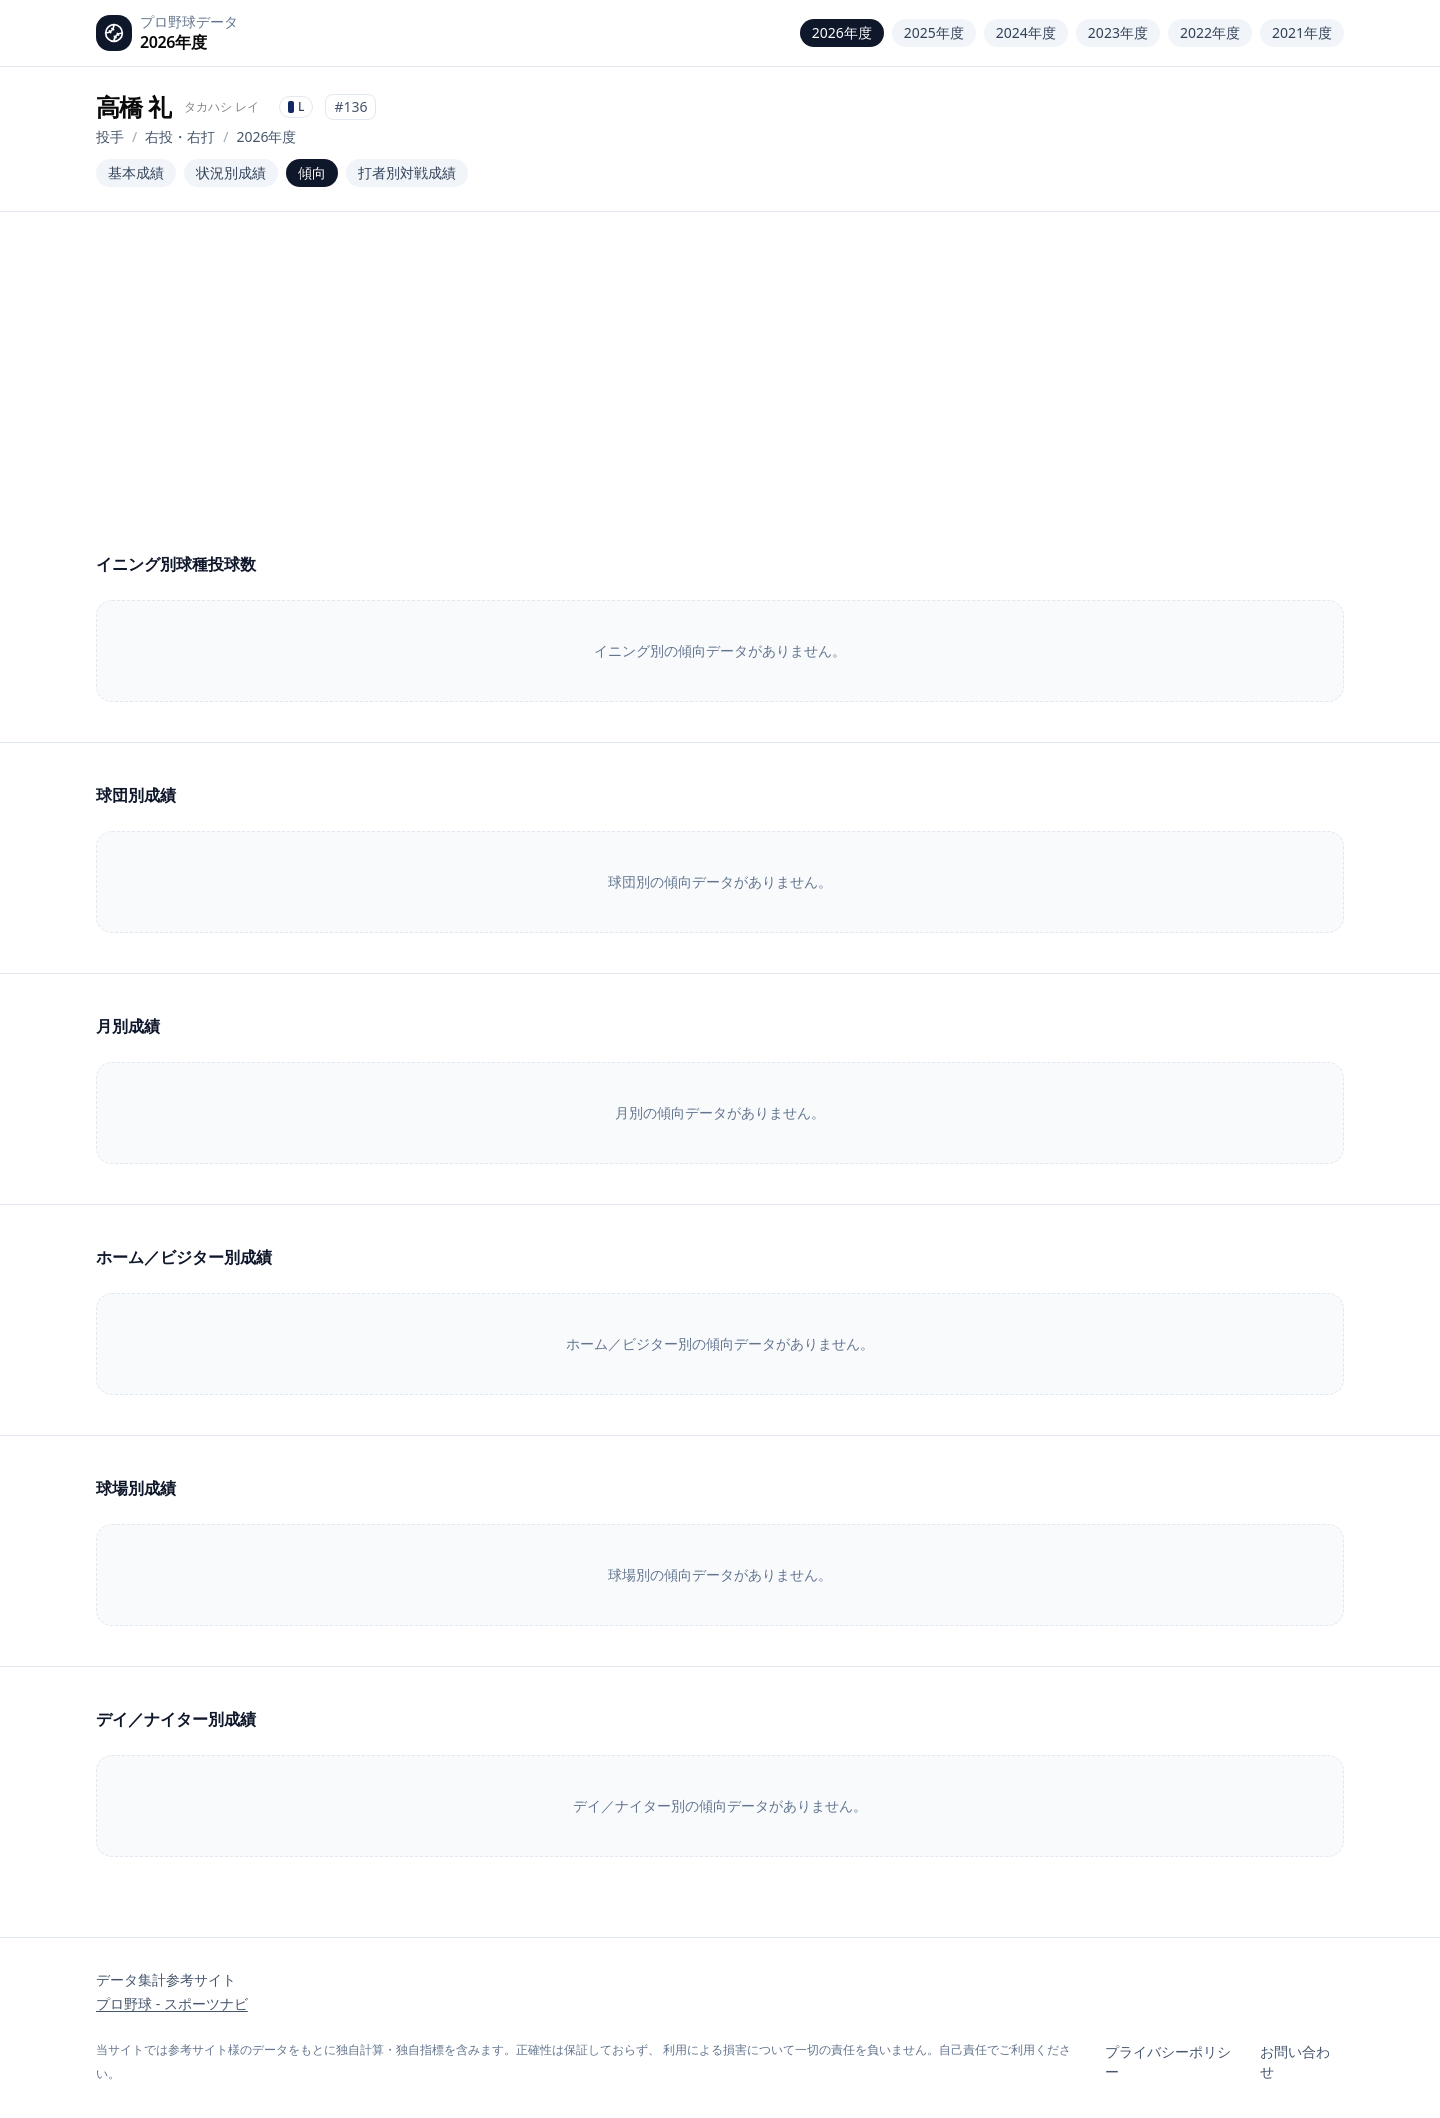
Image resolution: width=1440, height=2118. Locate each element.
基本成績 (136, 172)
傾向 (312, 172)
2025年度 (934, 32)
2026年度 (842, 32)
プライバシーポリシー (1168, 2061)
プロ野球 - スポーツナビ (172, 2003)
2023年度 (1118, 32)
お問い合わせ (1295, 2061)
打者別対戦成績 (407, 172)
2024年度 (1026, 32)
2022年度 (1210, 32)
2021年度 (1302, 32)
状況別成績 (231, 172)
